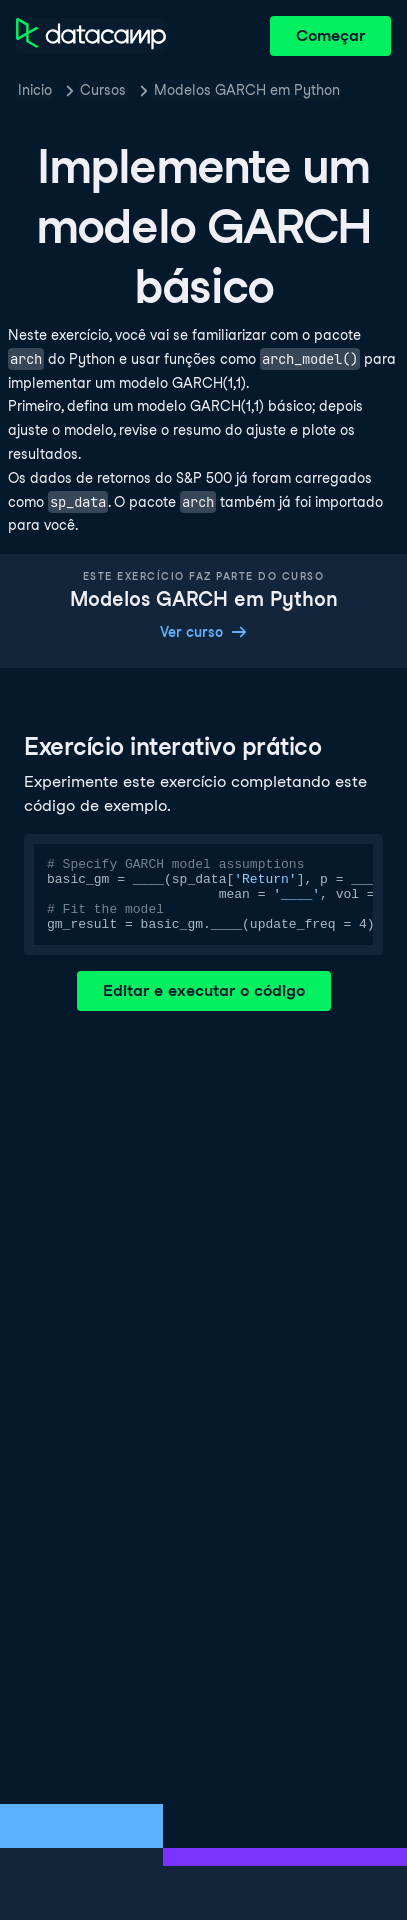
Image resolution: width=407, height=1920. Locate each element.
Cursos (103, 90)
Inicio (35, 90)
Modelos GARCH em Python (247, 90)
